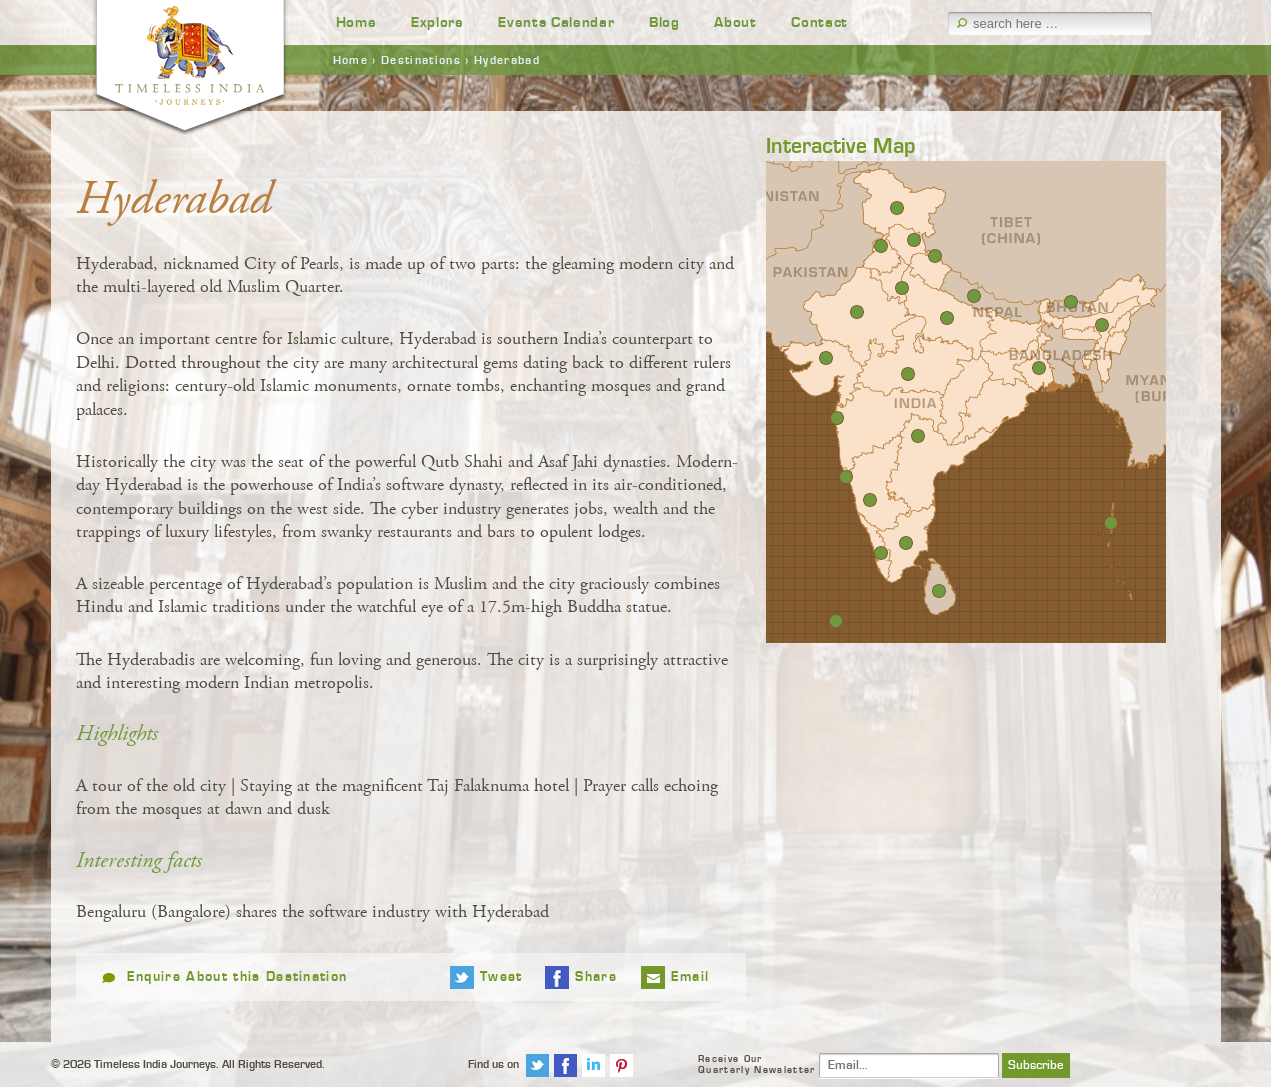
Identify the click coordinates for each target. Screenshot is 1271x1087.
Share (596, 977)
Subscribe (1036, 1065)
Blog (664, 22)
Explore (437, 22)
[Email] (909, 1065)
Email (690, 977)
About (735, 22)
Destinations (421, 60)
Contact (819, 22)
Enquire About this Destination (237, 977)
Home (356, 22)
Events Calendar (556, 22)
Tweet (501, 977)
